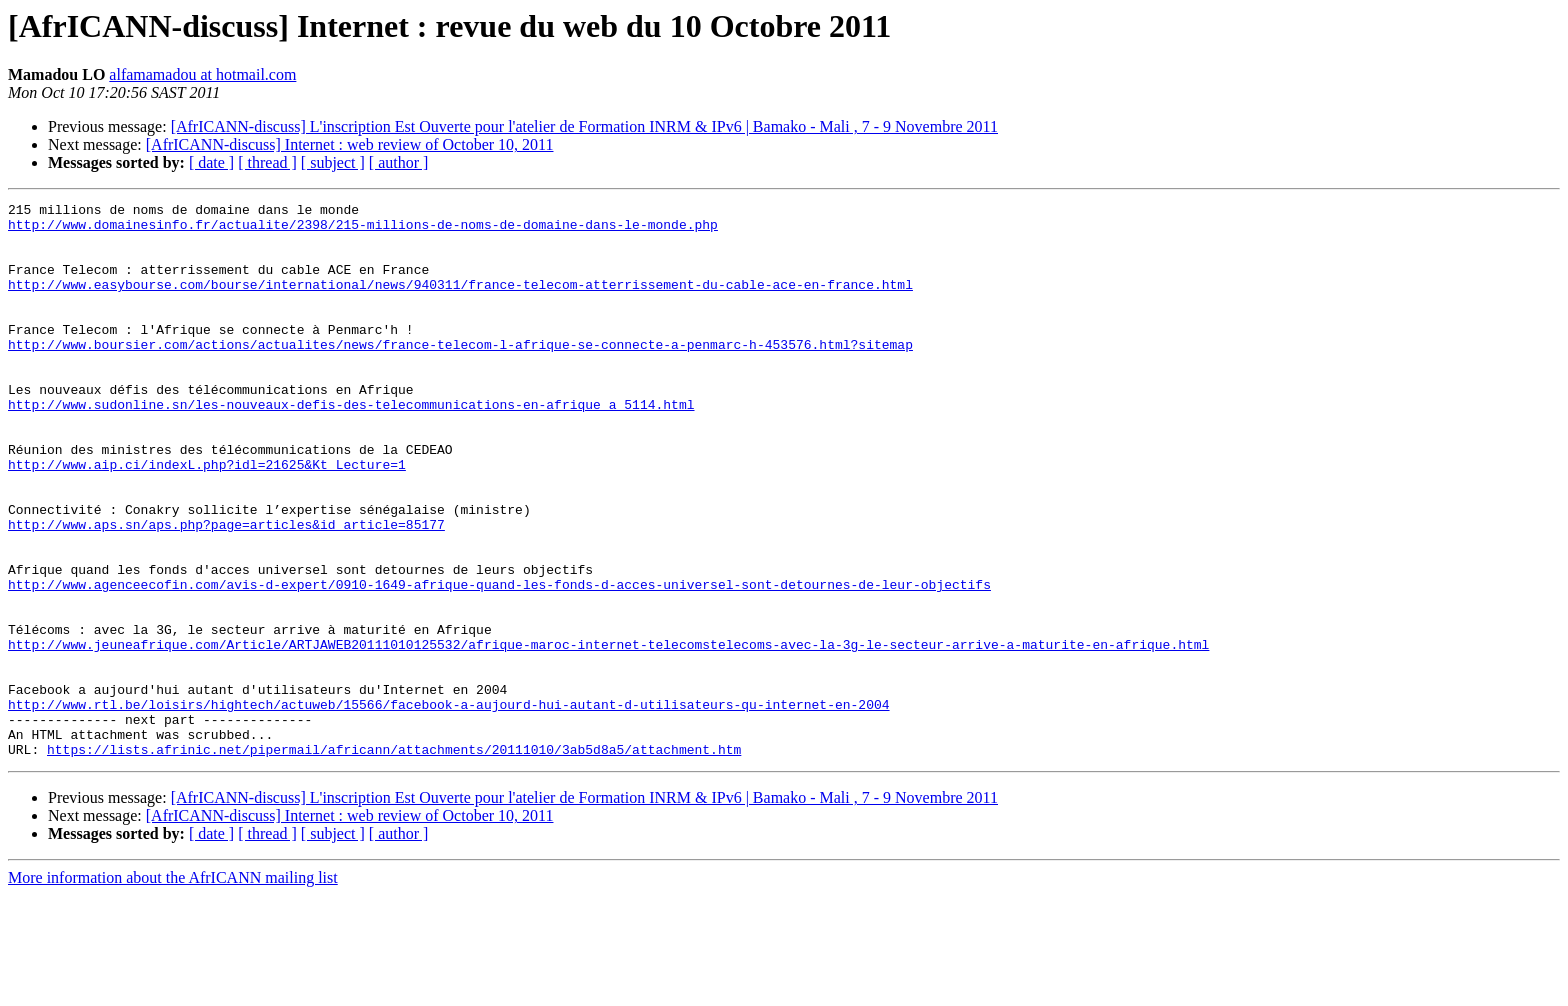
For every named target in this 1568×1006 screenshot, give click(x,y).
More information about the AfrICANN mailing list (173, 988)
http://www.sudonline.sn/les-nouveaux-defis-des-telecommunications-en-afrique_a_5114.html (351, 446)
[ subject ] (333, 162)
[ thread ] (267, 162)
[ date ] (211, 162)
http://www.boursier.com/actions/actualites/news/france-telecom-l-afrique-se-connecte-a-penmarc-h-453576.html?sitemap (460, 374)
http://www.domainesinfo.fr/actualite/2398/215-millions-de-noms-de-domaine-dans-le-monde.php (363, 230)
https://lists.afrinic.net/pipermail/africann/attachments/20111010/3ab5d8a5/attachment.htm (394, 860)
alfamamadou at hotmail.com (202, 74)
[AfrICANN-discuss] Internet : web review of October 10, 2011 (350, 144)
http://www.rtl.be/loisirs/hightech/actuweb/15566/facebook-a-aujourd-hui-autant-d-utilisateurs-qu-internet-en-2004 (448, 806)
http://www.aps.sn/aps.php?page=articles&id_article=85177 (226, 590)
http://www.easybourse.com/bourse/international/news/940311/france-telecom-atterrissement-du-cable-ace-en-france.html (460, 302)
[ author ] (399, 162)
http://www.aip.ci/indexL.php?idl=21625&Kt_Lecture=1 (207, 518)
